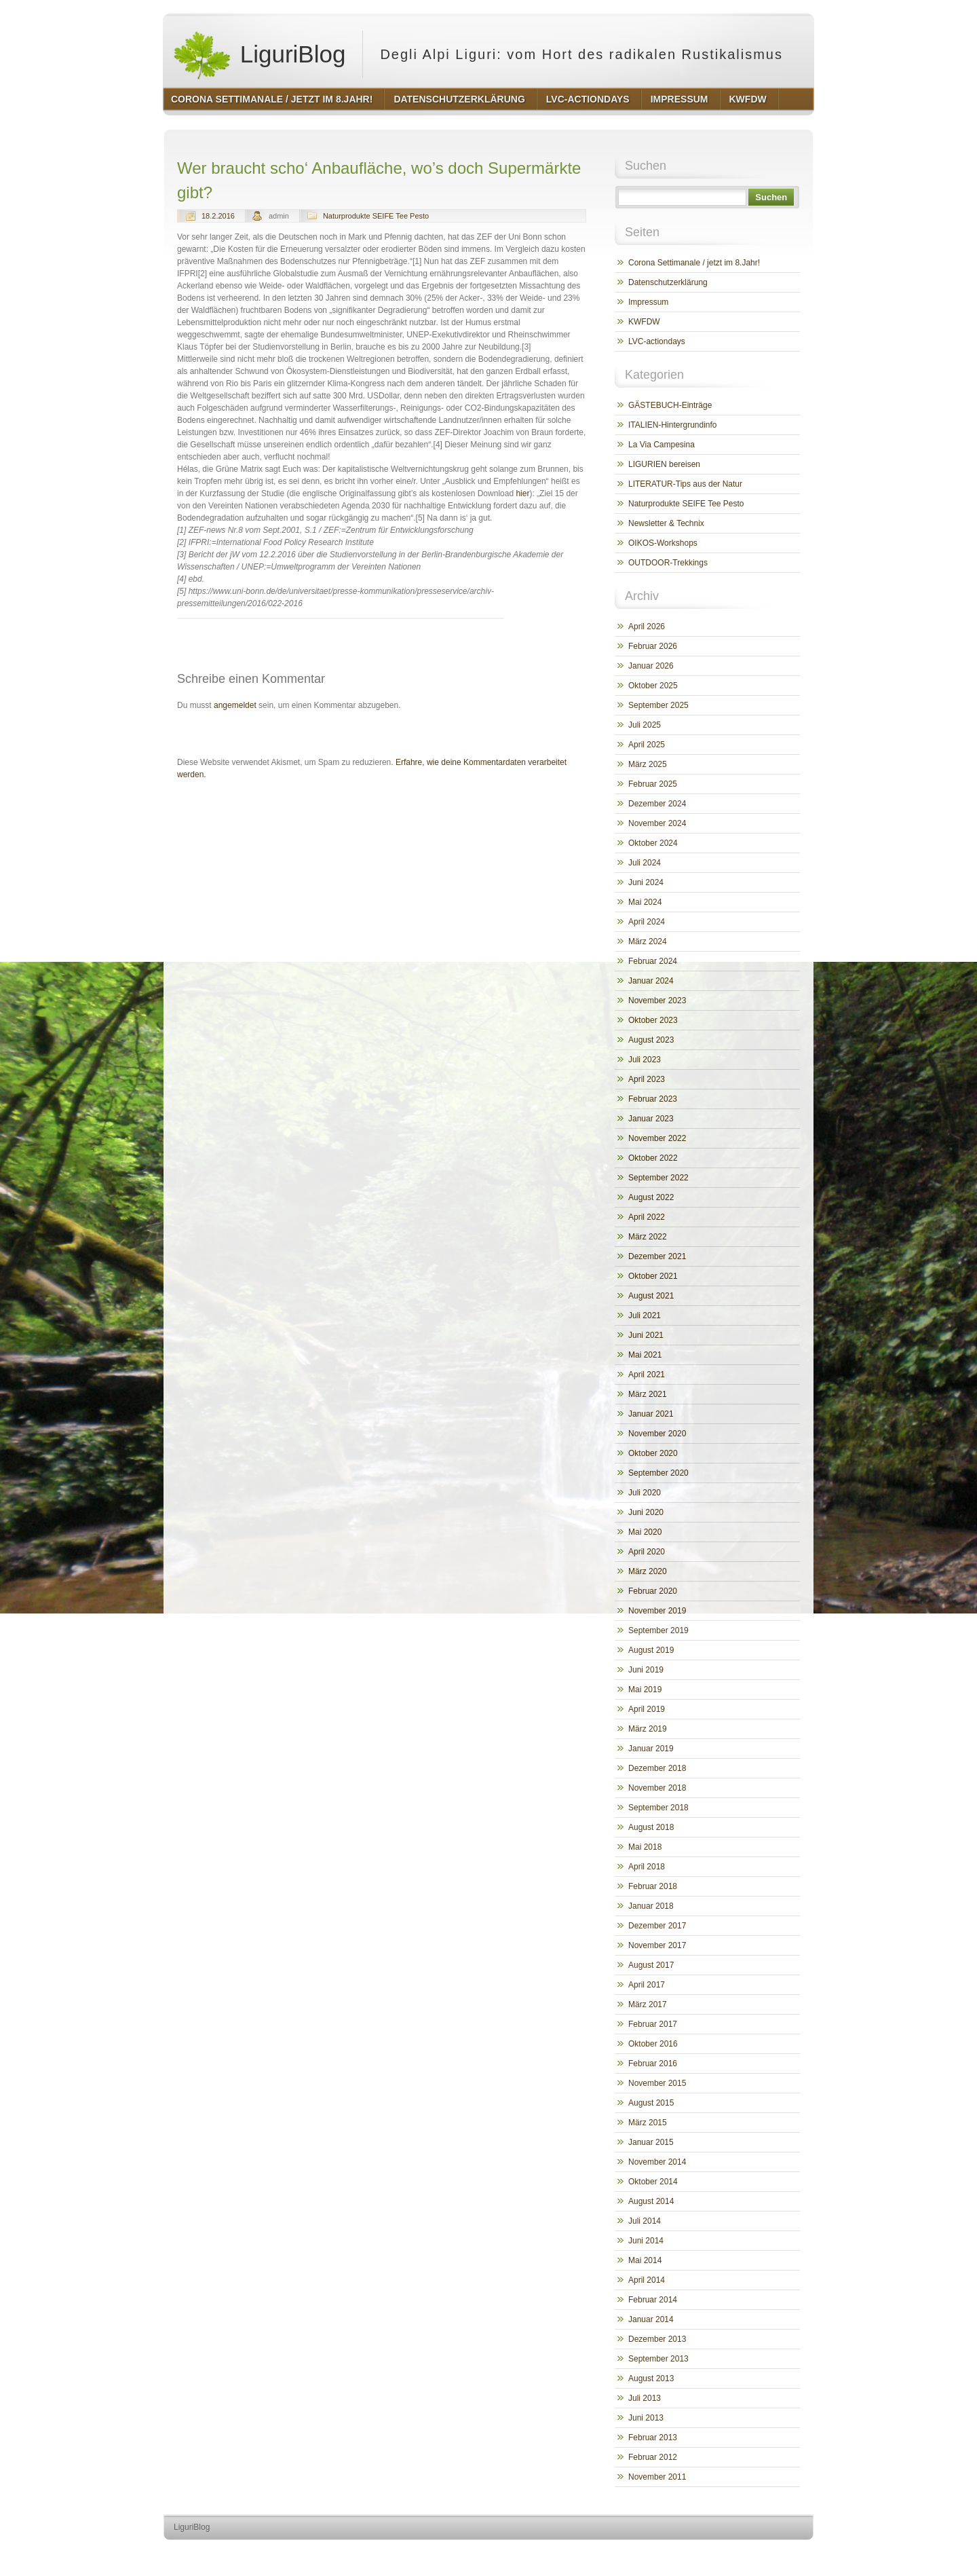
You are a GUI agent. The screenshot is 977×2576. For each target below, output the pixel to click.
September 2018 (658, 1807)
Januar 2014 (651, 2319)
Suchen (771, 197)
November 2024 (657, 823)
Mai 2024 (645, 902)
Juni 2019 (646, 1670)
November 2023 (657, 1000)
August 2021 (651, 1296)
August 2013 (651, 2378)
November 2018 (657, 1788)
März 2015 (647, 2122)
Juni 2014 (646, 2240)
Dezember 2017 (657, 1925)
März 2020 (647, 1571)
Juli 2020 (644, 1492)
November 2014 (657, 2162)
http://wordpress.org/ (661, 2552)
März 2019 (647, 1729)
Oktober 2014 (653, 2181)
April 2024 (646, 922)
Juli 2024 (644, 862)
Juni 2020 (646, 1512)
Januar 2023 (651, 1118)
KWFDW (644, 321)
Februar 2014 (652, 2299)
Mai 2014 (645, 2260)
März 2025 (647, 764)
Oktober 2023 (653, 1020)
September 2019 (658, 1630)
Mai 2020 (645, 1532)
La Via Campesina (661, 444)
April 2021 (646, 1374)
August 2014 (651, 2201)
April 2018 (646, 1866)
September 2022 (658, 1177)
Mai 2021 (645, 1355)
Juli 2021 (644, 1315)
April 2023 (646, 1079)
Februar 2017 (652, 2024)
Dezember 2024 (657, 803)
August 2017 (651, 1965)
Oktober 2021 (653, 1276)
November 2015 (657, 2083)
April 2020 (646, 1551)
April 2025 (646, 744)
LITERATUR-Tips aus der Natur (685, 484)
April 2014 (646, 2280)
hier (522, 493)
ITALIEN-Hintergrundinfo (672, 425)
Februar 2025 (652, 784)
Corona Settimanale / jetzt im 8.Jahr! (694, 262)
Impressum (648, 302)
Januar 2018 (651, 1906)
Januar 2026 (651, 666)
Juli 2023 (644, 1059)
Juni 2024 (646, 882)
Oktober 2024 (653, 843)
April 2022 (646, 1217)
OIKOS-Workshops (662, 543)
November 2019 (657, 1611)
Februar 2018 (652, 1886)
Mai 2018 (645, 1847)
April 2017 (646, 1985)
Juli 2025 (644, 725)
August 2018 (651, 1827)
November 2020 (657, 1433)
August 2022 (651, 1197)
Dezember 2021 (657, 1256)
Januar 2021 (651, 1414)
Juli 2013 (644, 2398)
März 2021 (647, 1394)
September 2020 (658, 1473)
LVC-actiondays (656, 341)
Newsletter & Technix (666, 523)
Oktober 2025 (653, 685)
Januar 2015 (651, 2142)
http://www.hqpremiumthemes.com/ (760, 2552)
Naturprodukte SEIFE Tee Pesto (376, 216)
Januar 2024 (651, 981)
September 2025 (658, 705)
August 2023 (651, 1040)
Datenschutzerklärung (668, 282)
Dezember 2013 (657, 2339)
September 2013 (658, 2359)
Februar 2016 (652, 2063)
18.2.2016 (218, 216)
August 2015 (651, 2103)
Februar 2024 (652, 961)
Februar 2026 (652, 646)
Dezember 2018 (657, 1768)
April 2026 (646, 626)
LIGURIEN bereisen (664, 464)
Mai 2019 (645, 1689)
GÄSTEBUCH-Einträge (670, 405)
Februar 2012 (652, 2457)
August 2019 (651, 1650)
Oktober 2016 (653, 2044)
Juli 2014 (644, 2221)
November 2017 (657, 1945)
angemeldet (235, 705)
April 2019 (646, 1709)
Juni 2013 (646, 2418)
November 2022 (657, 1138)
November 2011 (657, 2477)
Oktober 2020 (653, 1453)
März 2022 (647, 1237)
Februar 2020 (652, 1591)
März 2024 (647, 941)
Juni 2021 (646, 1335)
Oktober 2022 (653, 1158)
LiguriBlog (258, 54)
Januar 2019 (651, 1748)
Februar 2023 (652, 1099)
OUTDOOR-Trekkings (668, 562)
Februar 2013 (652, 2437)
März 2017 (647, 2004)
